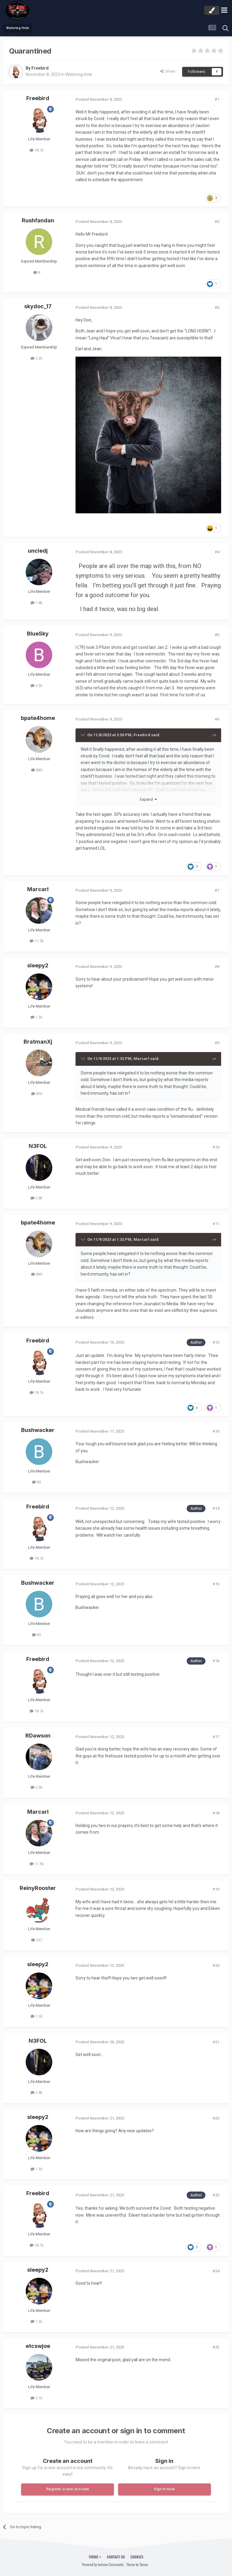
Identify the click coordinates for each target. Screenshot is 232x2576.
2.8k (37, 1198)
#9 (217, 1043)
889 (36, 770)
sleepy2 (37, 965)
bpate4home (38, 718)
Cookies (136, 2556)
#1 (217, 99)
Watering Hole (79, 74)
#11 (216, 1223)
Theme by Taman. (137, 2564)
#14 (216, 1508)
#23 (216, 2195)
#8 (217, 966)
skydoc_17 (38, 306)
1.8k (37, 602)
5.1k (37, 2398)
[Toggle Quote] (83, 734)
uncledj (38, 551)
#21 (216, 2042)
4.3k (37, 685)
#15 (216, 1584)
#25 (216, 2347)
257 (36, 1940)
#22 (216, 2118)
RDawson (37, 1735)
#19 (216, 1889)
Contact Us (116, 2556)
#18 (216, 1813)
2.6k (37, 1787)
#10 (216, 1147)
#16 (216, 1661)
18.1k (37, 150)
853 (36, 1093)
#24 (216, 2271)
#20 (216, 1965)
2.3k (37, 358)
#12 (216, 1342)
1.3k (37, 1017)
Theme (95, 2556)
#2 (217, 221)
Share (167, 71)
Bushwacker (37, 1430)
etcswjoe (38, 2346)
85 (36, 1482)
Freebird (40, 68)
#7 (217, 890)
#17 (216, 1736)
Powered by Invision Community (103, 2564)
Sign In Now (164, 2489)
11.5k (37, 941)
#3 (217, 307)
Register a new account (67, 2489)
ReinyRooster (38, 1888)
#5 (217, 635)
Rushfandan (38, 220)
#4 (217, 552)
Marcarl (38, 889)
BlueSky (38, 633)
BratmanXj (38, 1041)
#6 (217, 719)
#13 (216, 1431)
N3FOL (38, 1146)
